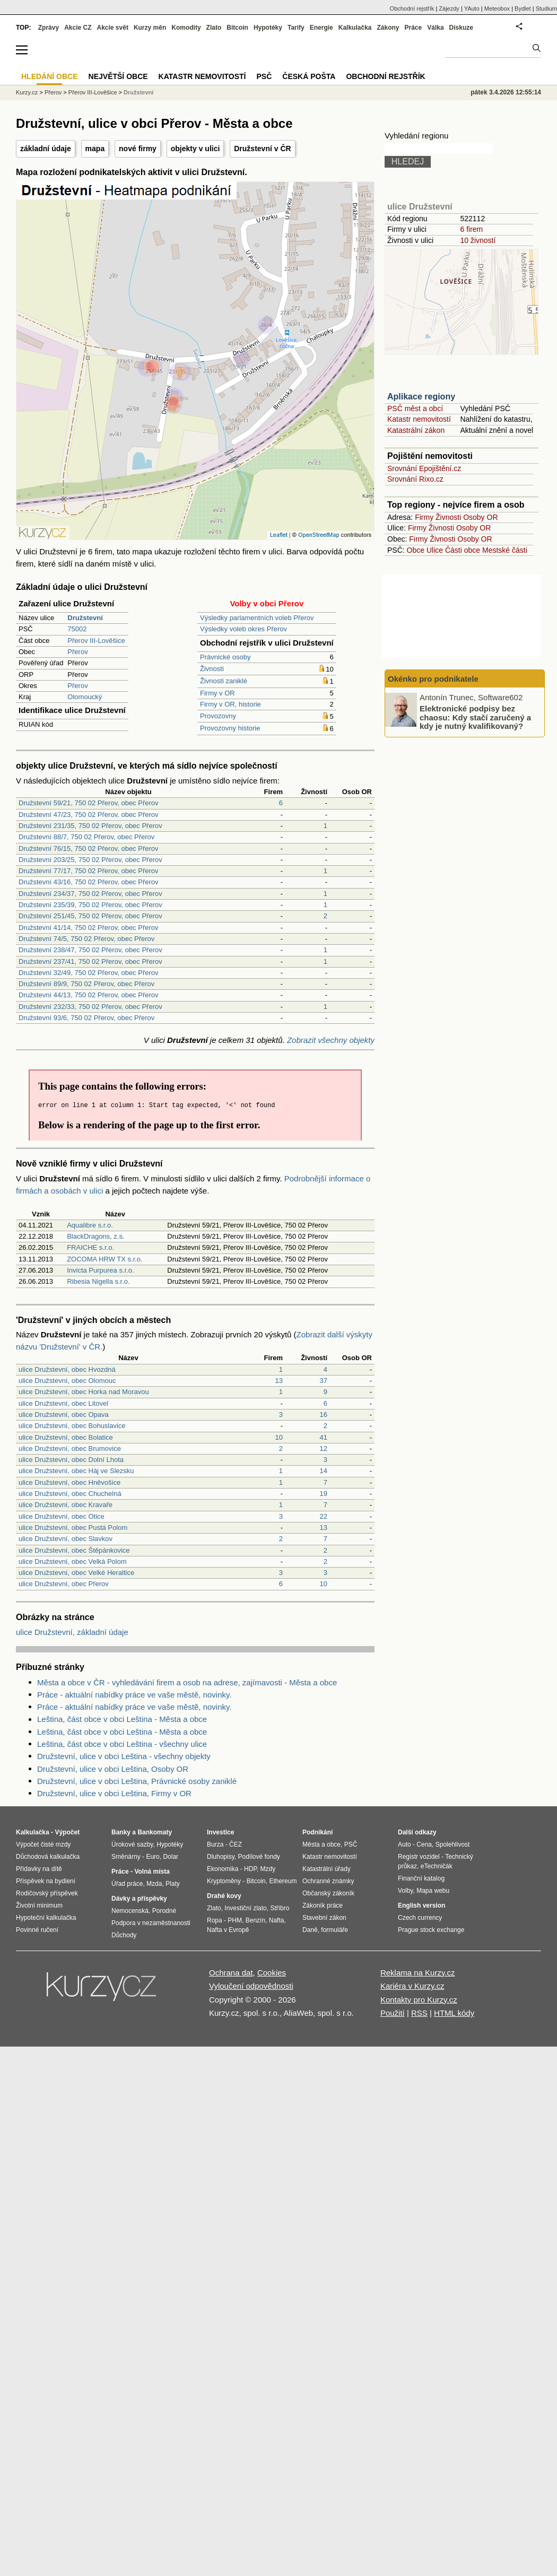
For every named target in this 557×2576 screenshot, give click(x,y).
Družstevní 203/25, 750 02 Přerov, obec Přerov (90, 860)
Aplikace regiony (421, 396)
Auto (404, 1844)
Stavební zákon (324, 1917)
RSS (419, 2012)
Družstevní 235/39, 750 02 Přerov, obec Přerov (90, 905)
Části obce (462, 550)
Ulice (435, 550)
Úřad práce (127, 1883)
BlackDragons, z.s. (95, 1236)
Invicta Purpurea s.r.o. (100, 1270)
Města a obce (321, 1844)
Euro (152, 1856)
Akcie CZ (77, 27)
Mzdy (268, 1869)
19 (323, 1494)
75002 (76, 629)
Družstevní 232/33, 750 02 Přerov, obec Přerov (90, 1007)
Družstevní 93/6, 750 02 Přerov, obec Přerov (86, 1018)
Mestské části (504, 550)
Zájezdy (449, 8)
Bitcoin (237, 27)
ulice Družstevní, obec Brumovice (70, 1448)
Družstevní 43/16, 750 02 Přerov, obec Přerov (89, 882)
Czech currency (420, 1917)
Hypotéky (268, 27)
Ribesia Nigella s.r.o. (98, 1281)
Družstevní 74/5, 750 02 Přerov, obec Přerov (86, 939)
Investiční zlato (245, 1908)
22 (323, 1516)
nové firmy (137, 148)
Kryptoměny (224, 1881)
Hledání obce (49, 76)
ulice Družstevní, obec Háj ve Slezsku (76, 1471)
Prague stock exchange (431, 1930)
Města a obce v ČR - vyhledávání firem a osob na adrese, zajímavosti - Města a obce (187, 1682)
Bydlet (523, 8)
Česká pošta (308, 76)
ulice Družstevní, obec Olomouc (67, 1381)
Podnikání (317, 1832)
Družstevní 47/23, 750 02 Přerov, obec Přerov (89, 815)
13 (279, 1381)
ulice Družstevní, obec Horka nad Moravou (84, 1392)
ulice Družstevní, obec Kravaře (65, 1505)
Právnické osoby (225, 657)
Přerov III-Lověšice (96, 641)
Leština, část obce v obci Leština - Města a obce (122, 1719)
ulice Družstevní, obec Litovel (63, 1403)
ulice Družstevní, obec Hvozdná (67, 1369)
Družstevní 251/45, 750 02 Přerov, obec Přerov (90, 916)
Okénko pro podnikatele (433, 678)
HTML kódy (454, 2012)
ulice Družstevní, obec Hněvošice (69, 1482)
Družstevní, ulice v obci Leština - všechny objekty (124, 1756)
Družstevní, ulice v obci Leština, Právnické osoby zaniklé (137, 1781)
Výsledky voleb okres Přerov (243, 629)
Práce (413, 27)
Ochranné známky (328, 1881)
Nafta (276, 1920)
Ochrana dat (231, 1972)
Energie (321, 27)
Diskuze (461, 27)
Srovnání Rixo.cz (415, 479)
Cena (424, 1844)
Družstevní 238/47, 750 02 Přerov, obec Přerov (90, 950)
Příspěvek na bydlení (45, 1881)
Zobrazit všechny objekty (331, 1040)
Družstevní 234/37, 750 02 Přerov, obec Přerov (90, 894)
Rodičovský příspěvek (47, 1893)
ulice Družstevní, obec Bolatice (66, 1437)
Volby (405, 1890)
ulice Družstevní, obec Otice (62, 1516)
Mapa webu (432, 1890)
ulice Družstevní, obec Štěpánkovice (74, 1550)
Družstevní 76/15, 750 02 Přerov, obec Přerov (89, 848)
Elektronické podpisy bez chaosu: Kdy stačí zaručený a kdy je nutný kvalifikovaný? (475, 717)
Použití (392, 2012)
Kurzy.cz (27, 92)
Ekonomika (222, 1869)
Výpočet (67, 1832)
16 (323, 1414)
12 (323, 1448)
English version (421, 1905)
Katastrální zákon (416, 430)
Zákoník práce (322, 1905)
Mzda (154, 1883)
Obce (415, 550)
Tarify (296, 27)
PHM (235, 1920)
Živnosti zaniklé (223, 681)
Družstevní (138, 92)
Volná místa (151, 1871)
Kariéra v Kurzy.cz (412, 1985)
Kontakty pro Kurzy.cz (418, 1999)
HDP (250, 1869)
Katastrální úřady (326, 1869)
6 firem (471, 229)
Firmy (424, 517)
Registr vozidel (419, 1856)
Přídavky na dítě (39, 1869)
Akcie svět (112, 27)
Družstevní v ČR (262, 148)
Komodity (186, 27)
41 (323, 1437)
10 (279, 1437)
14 (323, 1471)
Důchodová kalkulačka (48, 1856)
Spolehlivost (453, 1844)
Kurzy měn (150, 27)
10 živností (477, 240)
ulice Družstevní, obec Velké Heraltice (76, 1573)
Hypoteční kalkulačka (46, 1917)
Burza (215, 1844)
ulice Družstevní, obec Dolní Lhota (71, 1460)
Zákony (388, 27)
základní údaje (45, 148)
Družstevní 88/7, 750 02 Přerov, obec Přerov (86, 837)
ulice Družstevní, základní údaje (72, 1632)
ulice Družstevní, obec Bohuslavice (72, 1426)
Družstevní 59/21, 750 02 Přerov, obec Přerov (89, 803)
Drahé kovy (224, 1896)
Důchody (123, 1935)
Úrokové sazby (132, 1844)
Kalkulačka (355, 27)
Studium (546, 8)
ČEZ (235, 1844)
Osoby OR (480, 517)
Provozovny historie (230, 728)
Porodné (164, 1910)
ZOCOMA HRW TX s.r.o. (105, 1259)
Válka (435, 27)
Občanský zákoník (328, 1893)
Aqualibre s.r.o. (90, 1225)
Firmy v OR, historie (230, 704)
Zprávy (48, 27)
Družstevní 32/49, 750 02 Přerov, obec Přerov (89, 973)
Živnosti (212, 669)
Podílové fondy (259, 1856)
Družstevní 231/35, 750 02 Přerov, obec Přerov (90, 826)
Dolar (170, 1856)
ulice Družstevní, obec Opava (64, 1414)
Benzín (255, 1920)
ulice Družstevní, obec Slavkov (65, 1539)
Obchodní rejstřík (412, 8)
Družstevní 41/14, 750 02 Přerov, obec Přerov (89, 928)
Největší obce (118, 76)
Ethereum (283, 1881)
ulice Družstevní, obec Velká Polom (73, 1561)
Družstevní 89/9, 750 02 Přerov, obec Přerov (86, 984)
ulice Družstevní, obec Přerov (64, 1584)
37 (323, 1381)
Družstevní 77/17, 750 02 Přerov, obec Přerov (89, 871)
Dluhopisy (220, 1856)
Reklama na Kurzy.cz (417, 1972)
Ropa (214, 1920)
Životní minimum (39, 1905)
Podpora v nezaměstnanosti (150, 1923)
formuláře (334, 1930)
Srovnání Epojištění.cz (424, 468)
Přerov (77, 652)
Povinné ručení (37, 1930)
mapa (95, 148)
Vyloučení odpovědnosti (251, 1985)
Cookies (271, 1972)
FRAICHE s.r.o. (90, 1247)
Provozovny (218, 716)
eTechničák (436, 1866)
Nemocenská (130, 1910)
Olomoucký (84, 697)
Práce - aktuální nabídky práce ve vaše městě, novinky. (134, 1694)
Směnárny (126, 1856)
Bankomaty (154, 1832)
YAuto (472, 8)
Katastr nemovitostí (419, 419)
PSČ (264, 76)
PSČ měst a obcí (415, 408)
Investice (220, 1832)
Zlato (214, 27)
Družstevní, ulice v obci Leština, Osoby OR (112, 1768)
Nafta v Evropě (228, 1930)
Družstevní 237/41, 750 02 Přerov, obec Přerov (90, 961)
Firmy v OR (217, 693)
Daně (310, 1930)
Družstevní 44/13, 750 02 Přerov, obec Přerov (89, 995)
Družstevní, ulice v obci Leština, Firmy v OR (114, 1793)
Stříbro (279, 1908)
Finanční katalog (421, 1878)
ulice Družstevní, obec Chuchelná (70, 1494)
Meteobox (497, 8)
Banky (120, 1832)
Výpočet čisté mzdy (43, 1844)
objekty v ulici (195, 148)
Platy (173, 1883)
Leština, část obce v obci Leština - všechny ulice (122, 1743)
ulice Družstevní (419, 206)
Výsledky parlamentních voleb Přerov (257, 618)
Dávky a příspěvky (139, 1898)
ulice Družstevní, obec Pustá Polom (73, 1527)
